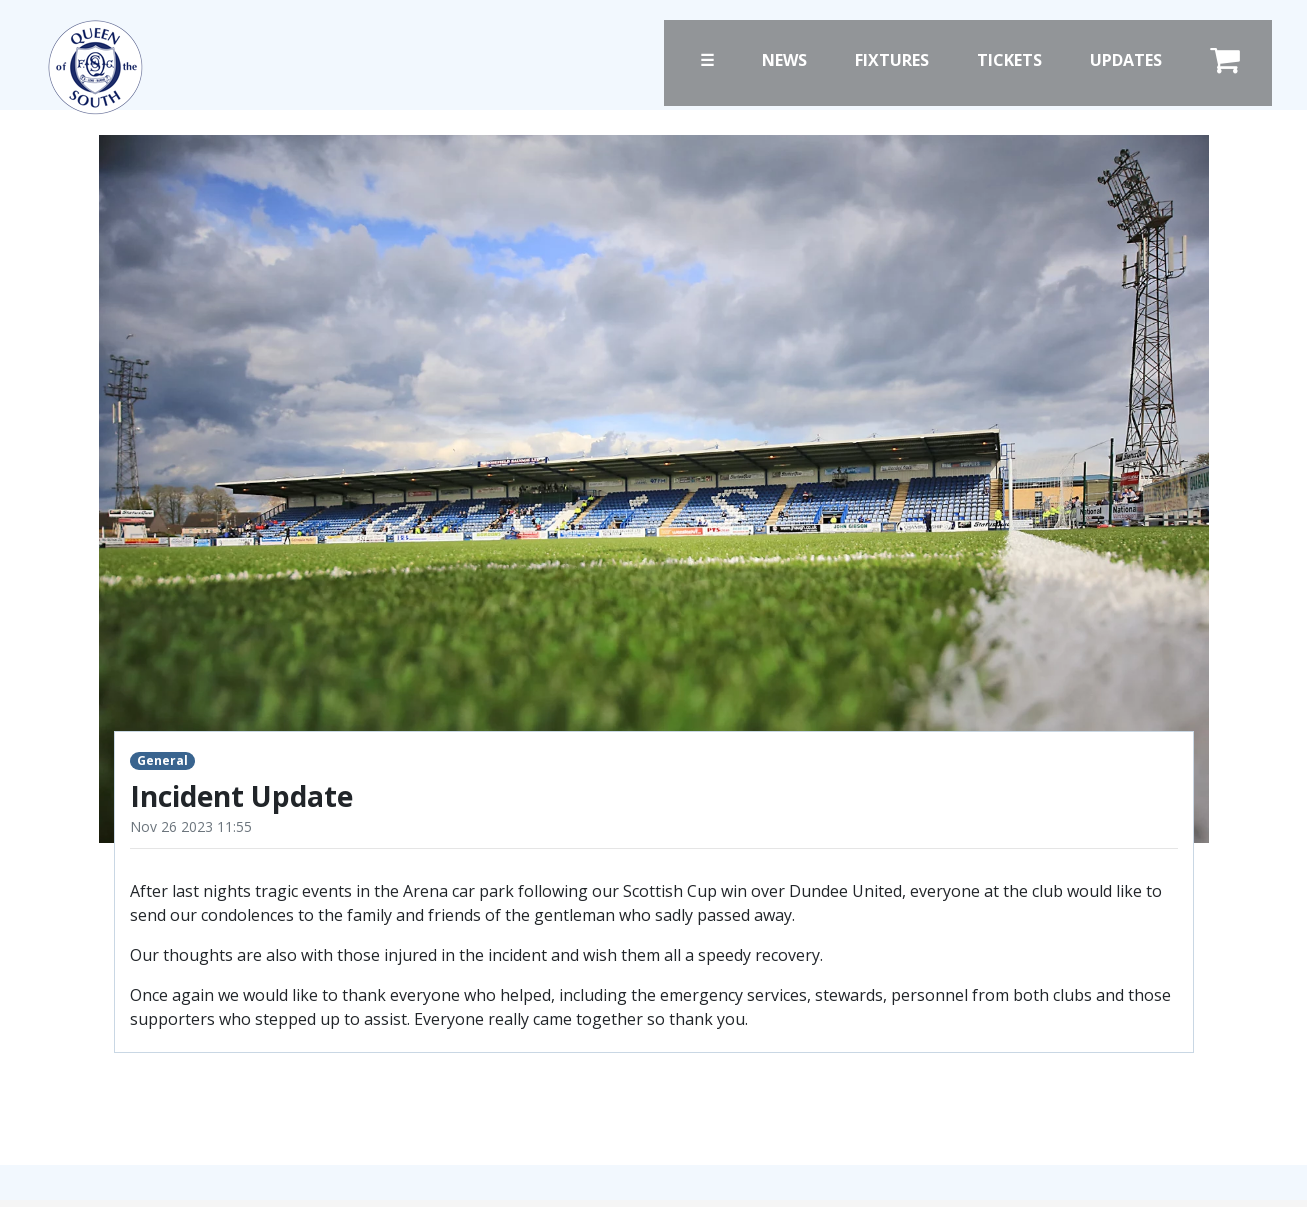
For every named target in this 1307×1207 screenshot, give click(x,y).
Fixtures (892, 60)
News (784, 60)
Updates (1126, 60)
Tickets (1009, 60)
